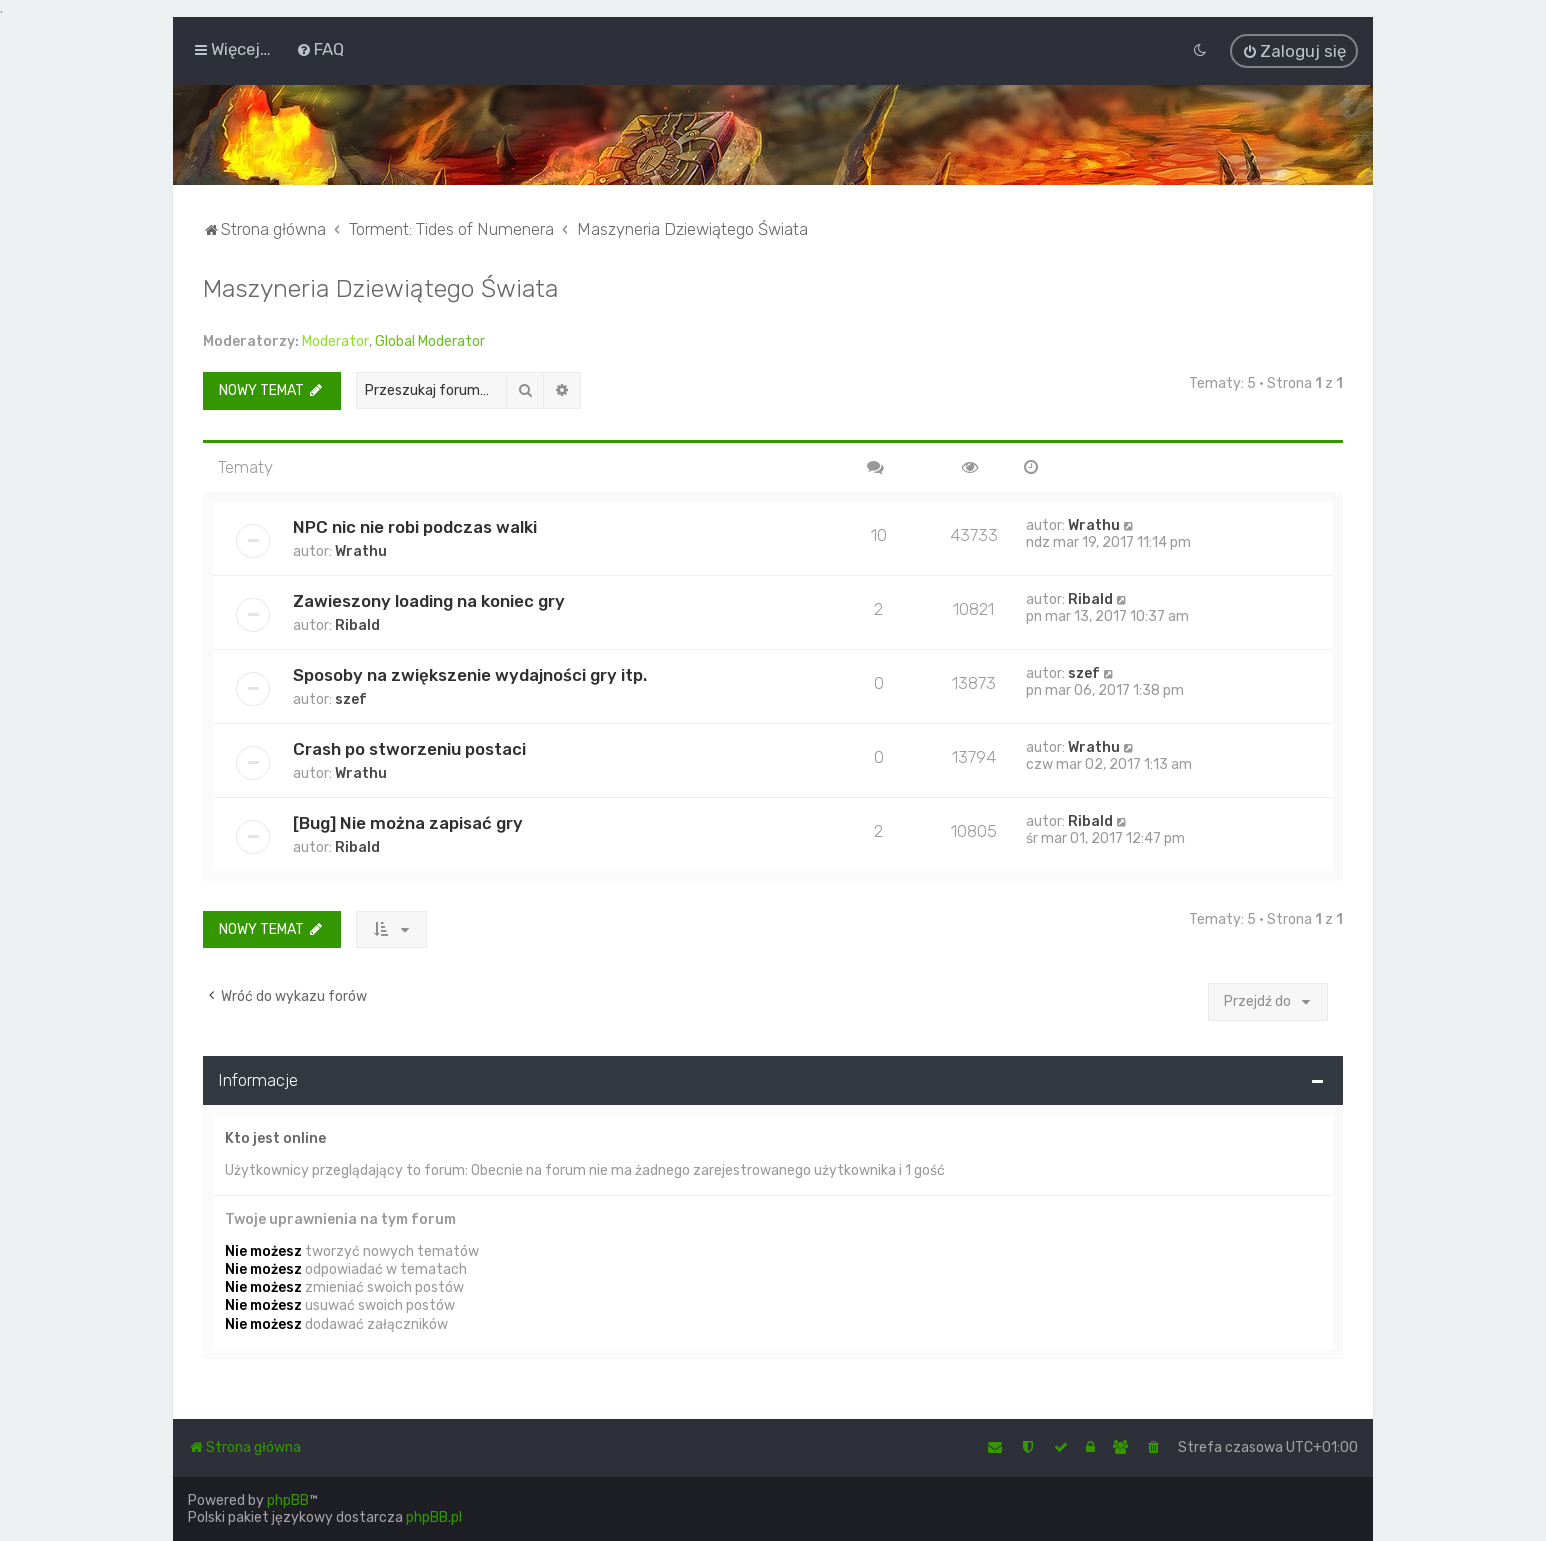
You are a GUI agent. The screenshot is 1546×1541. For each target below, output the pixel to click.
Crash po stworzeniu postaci (409, 747)
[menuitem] (320, 49)
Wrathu (361, 549)
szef (351, 697)
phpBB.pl (434, 1517)
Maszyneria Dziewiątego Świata (380, 287)
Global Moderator (430, 340)
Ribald (357, 623)
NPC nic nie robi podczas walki (415, 525)
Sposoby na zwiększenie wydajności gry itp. (470, 673)
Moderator (335, 340)
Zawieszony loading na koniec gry (429, 599)
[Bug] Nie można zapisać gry (408, 821)
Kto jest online (275, 1136)
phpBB (288, 1500)
